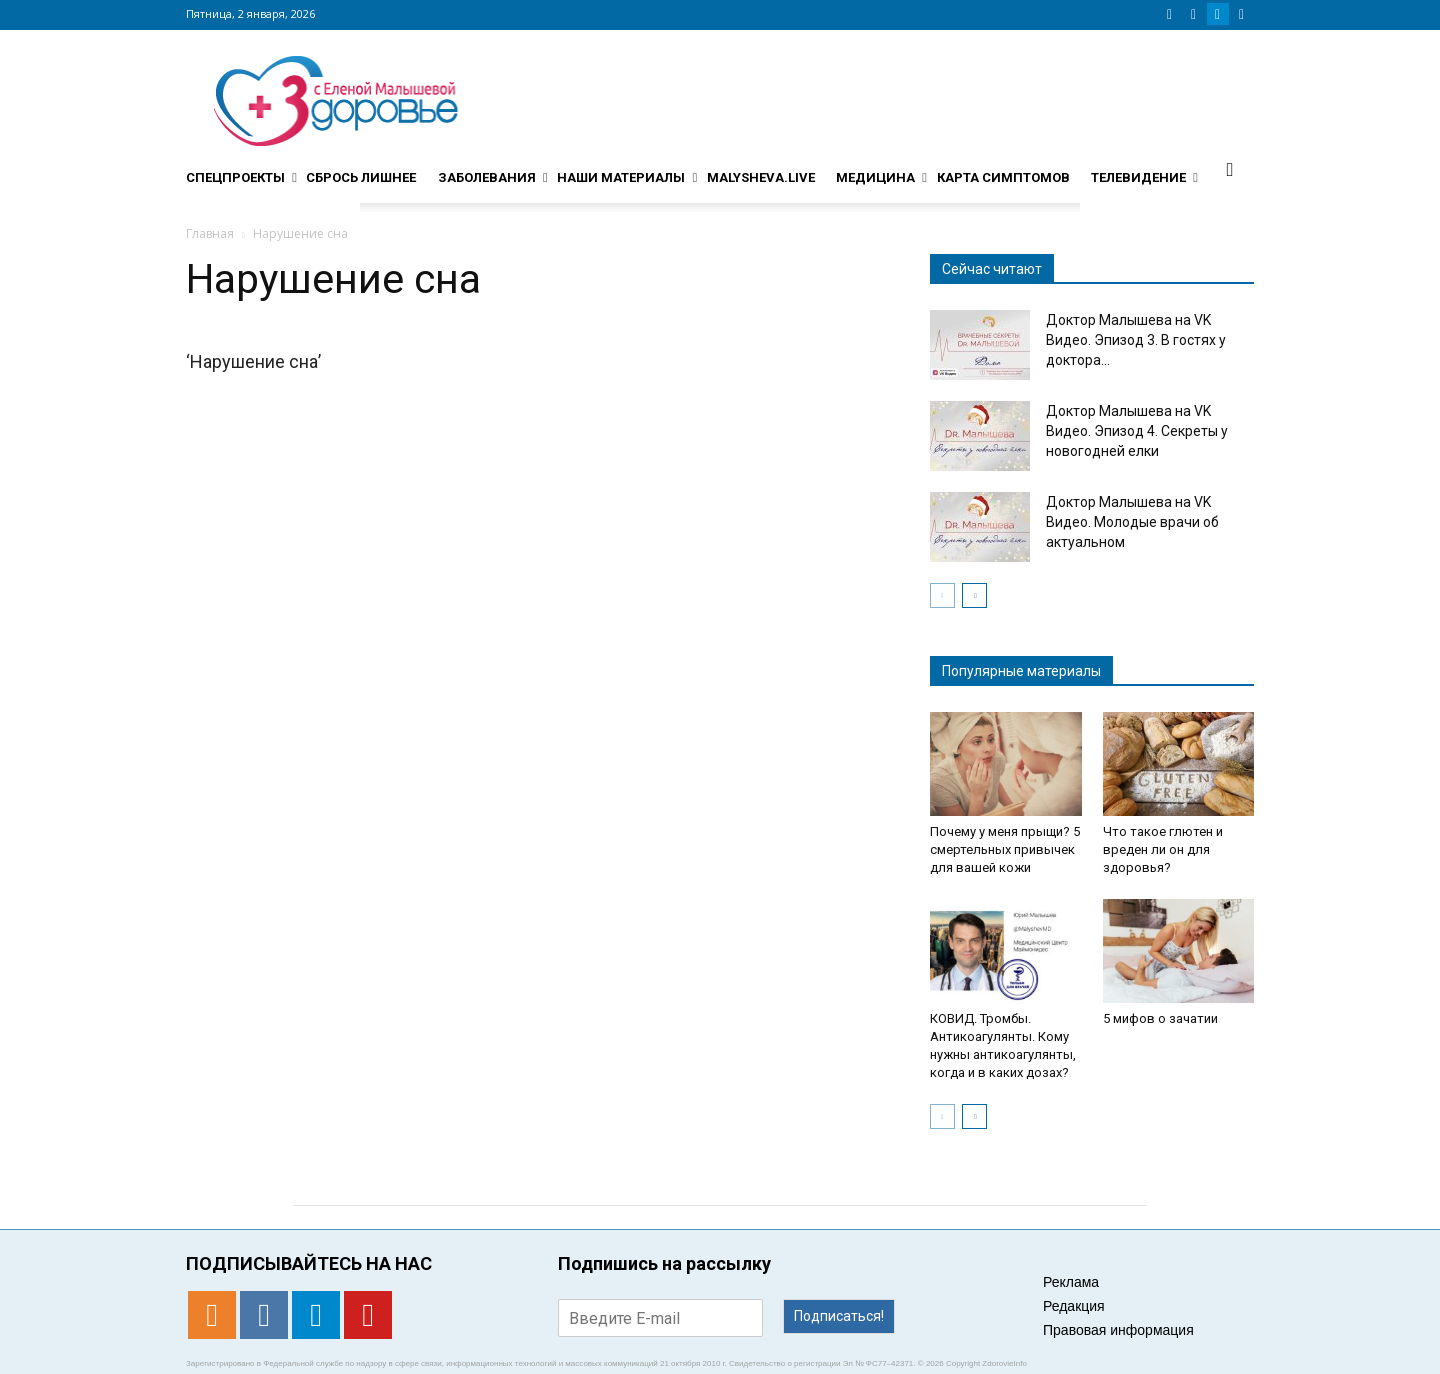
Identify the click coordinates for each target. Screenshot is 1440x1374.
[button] (1230, 169)
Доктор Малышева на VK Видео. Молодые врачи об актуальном (1132, 522)
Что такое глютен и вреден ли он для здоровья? (1163, 849)
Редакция (1074, 1306)
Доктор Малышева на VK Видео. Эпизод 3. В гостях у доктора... (1136, 340)
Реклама (1071, 1282)
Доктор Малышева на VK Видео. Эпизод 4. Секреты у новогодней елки (1137, 431)
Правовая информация (1118, 1330)
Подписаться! (839, 1316)
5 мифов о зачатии (1160, 1018)
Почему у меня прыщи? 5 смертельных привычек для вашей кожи (1005, 849)
